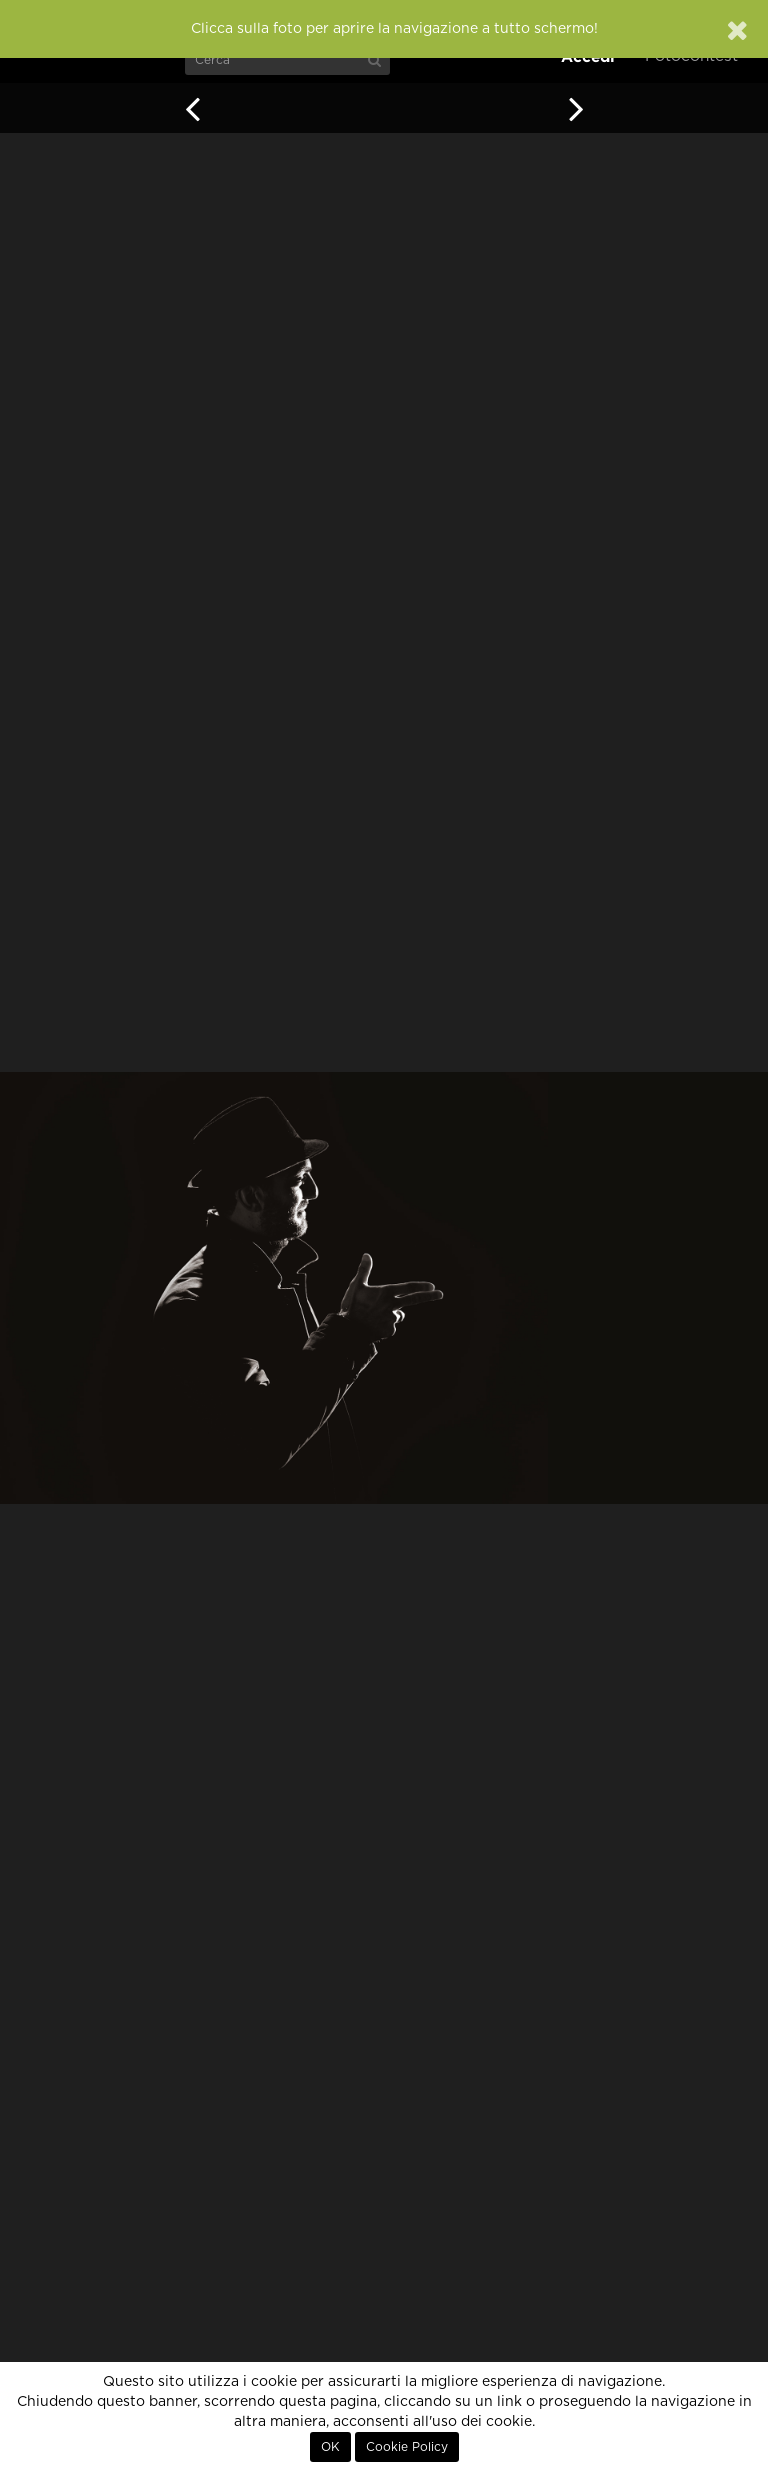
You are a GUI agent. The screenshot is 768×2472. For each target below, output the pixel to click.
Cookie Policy (407, 2447)
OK (330, 2447)
